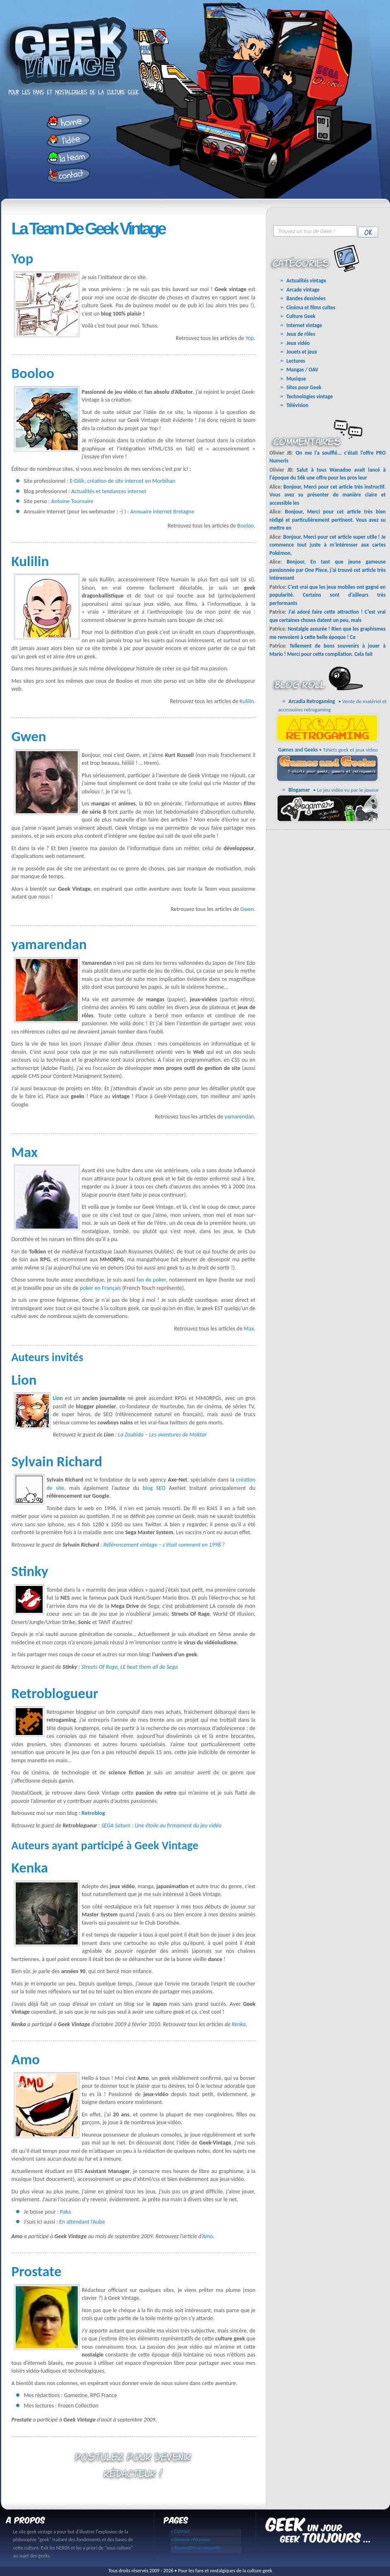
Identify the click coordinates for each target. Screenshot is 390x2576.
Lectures (296, 361)
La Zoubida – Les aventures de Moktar (162, 1434)
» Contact (180, 2531)
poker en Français (100, 1288)
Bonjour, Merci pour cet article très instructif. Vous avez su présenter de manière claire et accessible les (328, 495)
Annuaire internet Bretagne (162, 511)
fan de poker (151, 1279)
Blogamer (299, 790)
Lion (58, 1398)
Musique (296, 379)
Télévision (298, 405)
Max (249, 1328)
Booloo (245, 525)
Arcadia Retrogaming (312, 701)
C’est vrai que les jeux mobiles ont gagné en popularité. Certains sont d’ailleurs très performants (328, 595)
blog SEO (154, 1488)
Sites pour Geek (304, 387)
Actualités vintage (306, 280)
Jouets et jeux (302, 352)
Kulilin (246, 701)
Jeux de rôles (301, 334)
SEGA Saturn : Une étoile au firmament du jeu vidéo (161, 1825)
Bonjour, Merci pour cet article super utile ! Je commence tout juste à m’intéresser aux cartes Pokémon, (328, 545)
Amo (207, 2236)
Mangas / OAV (302, 369)
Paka (65, 2211)
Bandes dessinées (306, 298)
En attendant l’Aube (82, 2221)
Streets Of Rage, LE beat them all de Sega (129, 1666)
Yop (249, 338)
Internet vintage (304, 325)
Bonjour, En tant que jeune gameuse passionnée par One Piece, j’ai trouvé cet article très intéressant (328, 570)
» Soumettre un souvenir (195, 2548)
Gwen (247, 909)
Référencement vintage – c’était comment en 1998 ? (164, 1544)
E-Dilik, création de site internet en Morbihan (123, 480)
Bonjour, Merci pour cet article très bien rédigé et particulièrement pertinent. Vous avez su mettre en (328, 519)
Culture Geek (301, 316)
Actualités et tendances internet (108, 491)
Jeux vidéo (298, 343)
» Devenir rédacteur (191, 2539)
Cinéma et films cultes (311, 307)
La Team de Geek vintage (88, 228)
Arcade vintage (303, 290)
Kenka (239, 2024)
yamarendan (239, 1116)
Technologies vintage (310, 396)
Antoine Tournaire (72, 501)
